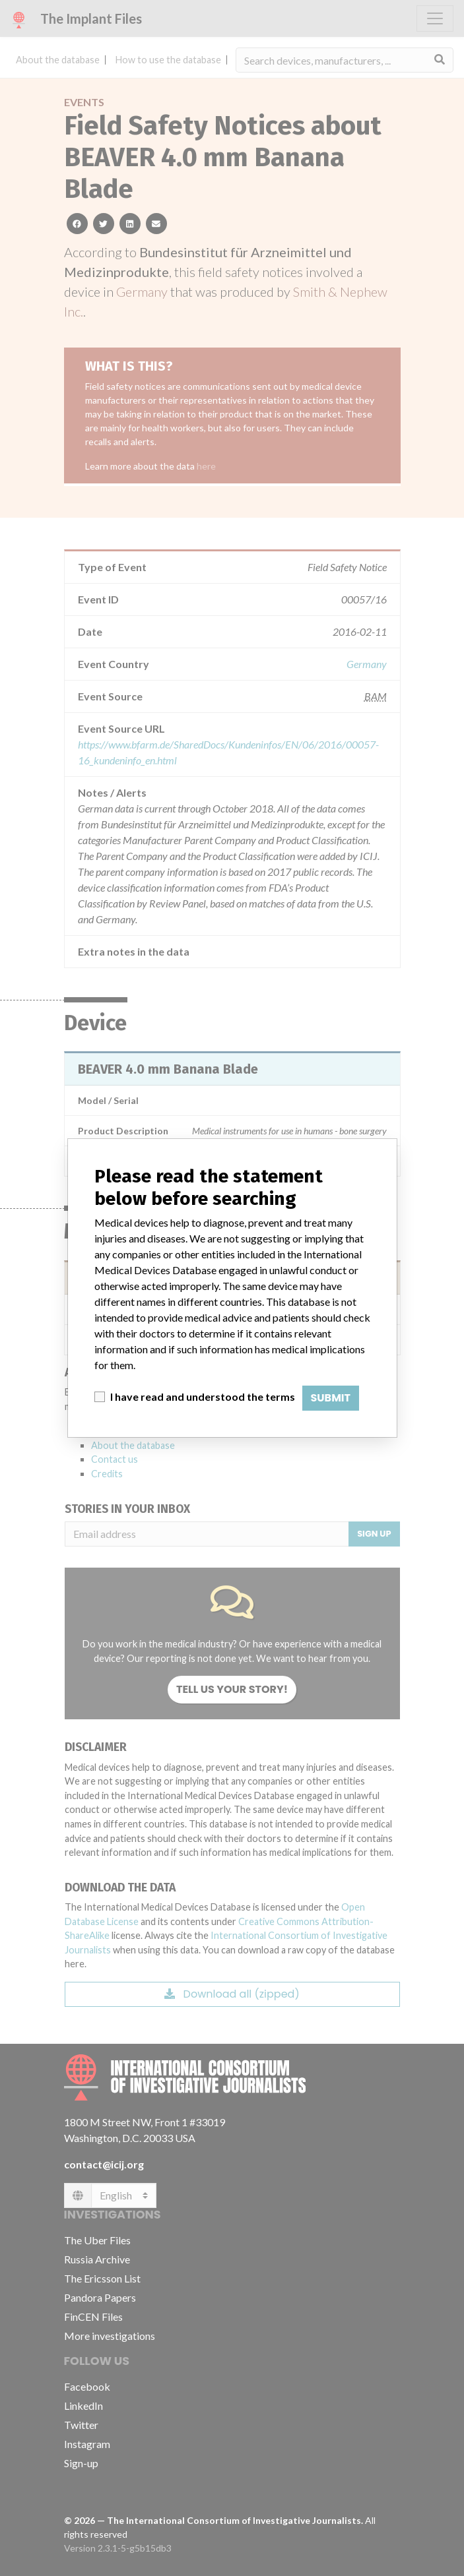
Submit (331, 1397)
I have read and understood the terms (202, 1396)
